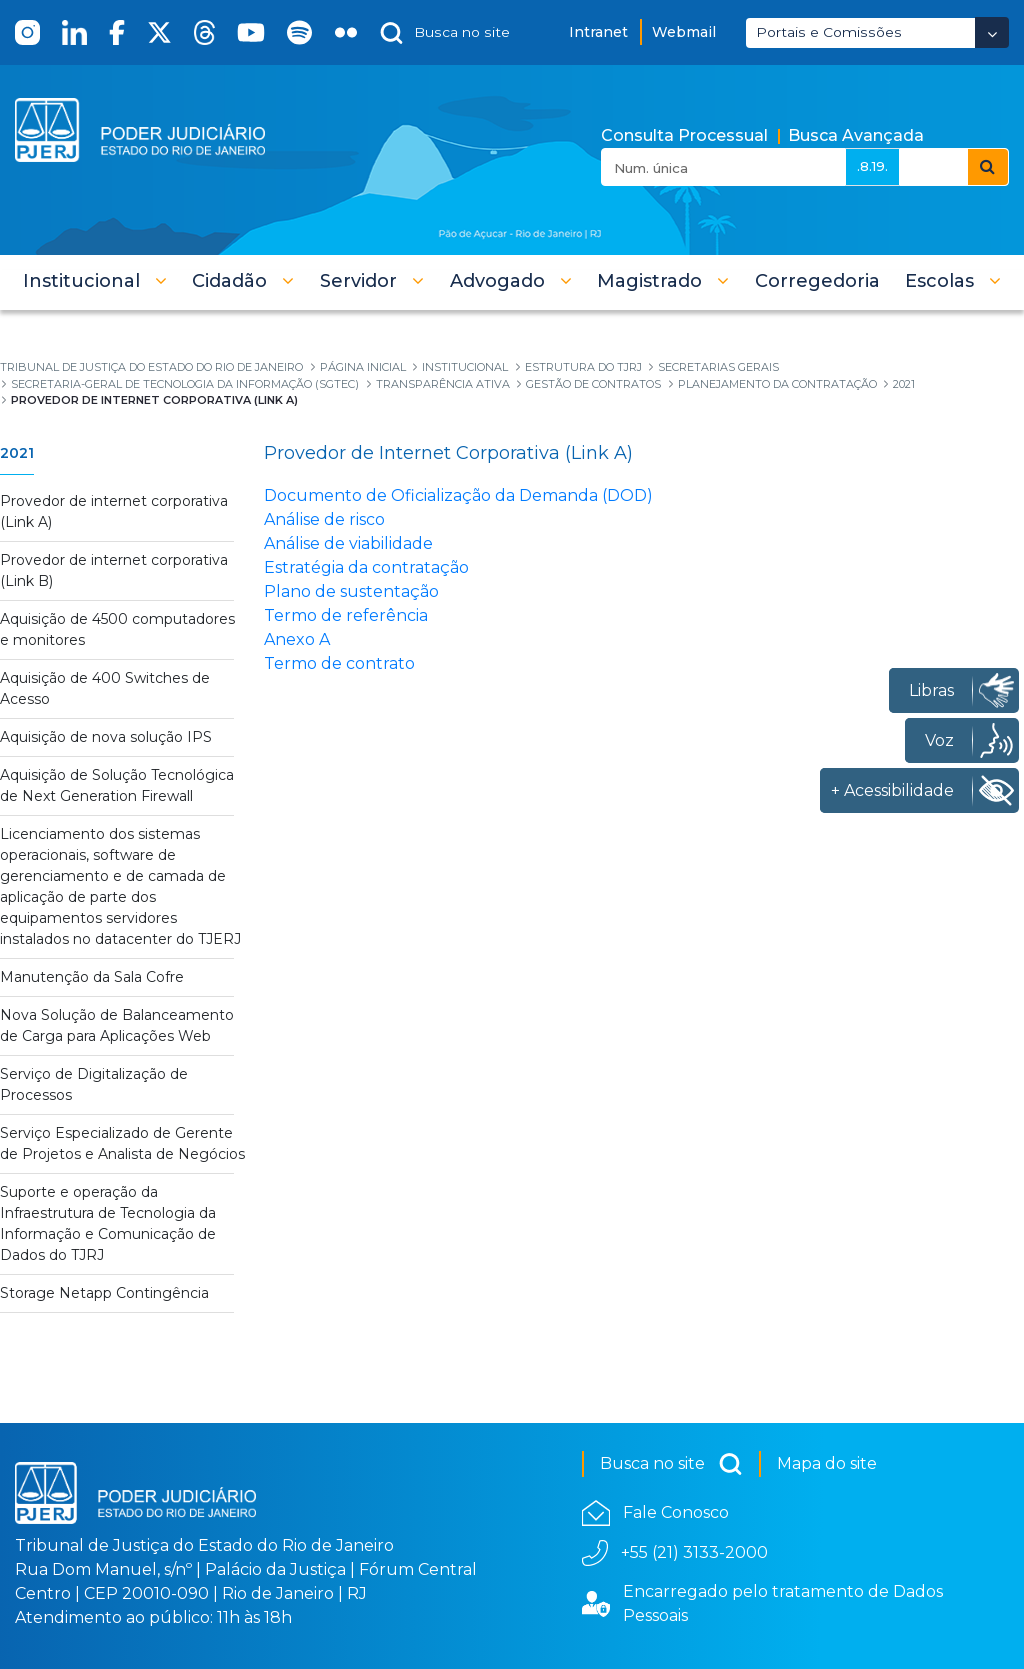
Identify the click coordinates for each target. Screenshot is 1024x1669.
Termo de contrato (339, 663)
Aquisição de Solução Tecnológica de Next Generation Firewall (117, 785)
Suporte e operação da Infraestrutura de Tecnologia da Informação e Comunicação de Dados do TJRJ (108, 1223)
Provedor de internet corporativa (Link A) (114, 511)
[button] (95, 281)
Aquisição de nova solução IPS (106, 737)
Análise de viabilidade (348, 543)
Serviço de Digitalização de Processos (94, 1084)
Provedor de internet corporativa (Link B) (114, 570)
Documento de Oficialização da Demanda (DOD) (458, 495)
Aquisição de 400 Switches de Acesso (105, 688)
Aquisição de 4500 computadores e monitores (117, 629)
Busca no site (671, 1464)
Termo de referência (346, 615)
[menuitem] (817, 281)
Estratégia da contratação (366, 567)
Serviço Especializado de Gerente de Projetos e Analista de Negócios (122, 1143)
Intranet (598, 32)
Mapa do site (827, 1463)
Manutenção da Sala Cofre (92, 977)
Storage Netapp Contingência (104, 1293)
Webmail (684, 32)
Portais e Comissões (829, 32)
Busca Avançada (856, 135)
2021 (17, 453)
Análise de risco (324, 519)
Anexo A (297, 639)
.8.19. (872, 166)
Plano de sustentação (351, 591)
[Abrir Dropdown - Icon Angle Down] (992, 32)
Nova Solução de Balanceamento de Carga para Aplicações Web (117, 1025)
